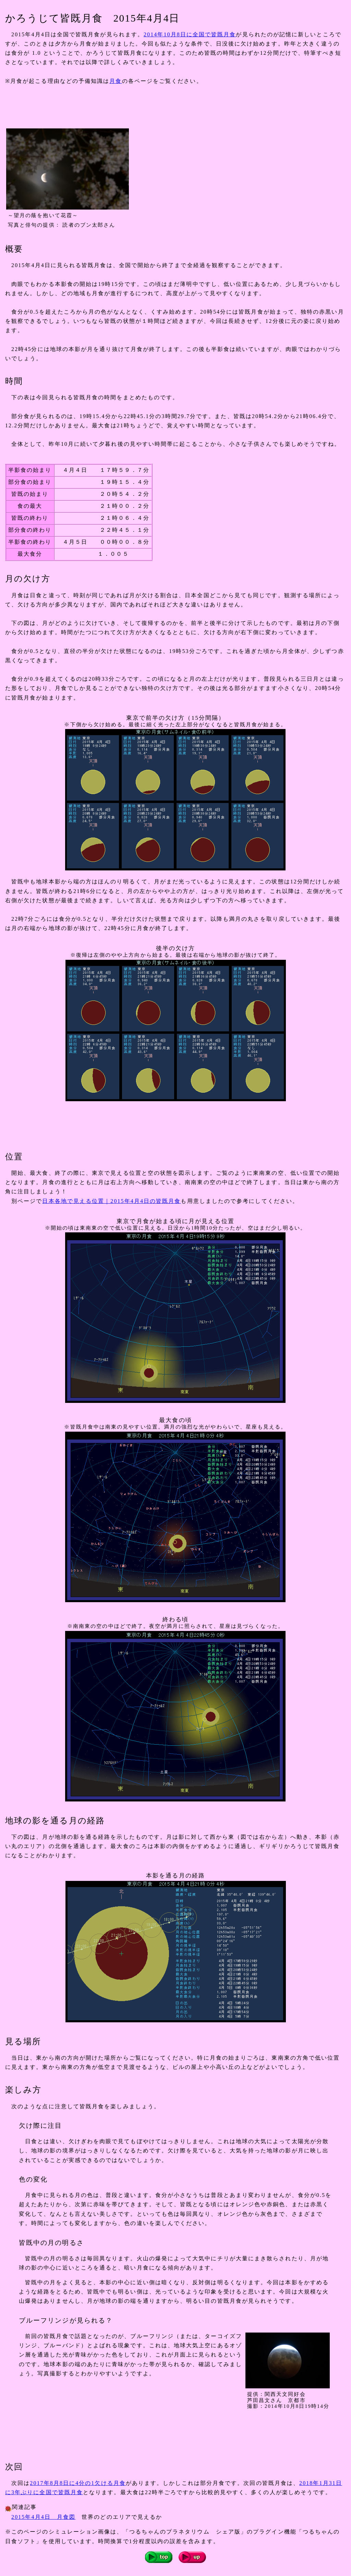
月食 (115, 81)
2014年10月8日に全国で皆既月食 (190, 34)
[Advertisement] (130, 106)
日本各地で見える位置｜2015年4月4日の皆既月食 (111, 1201)
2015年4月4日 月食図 (43, 2517)
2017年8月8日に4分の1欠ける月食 (78, 2483)
